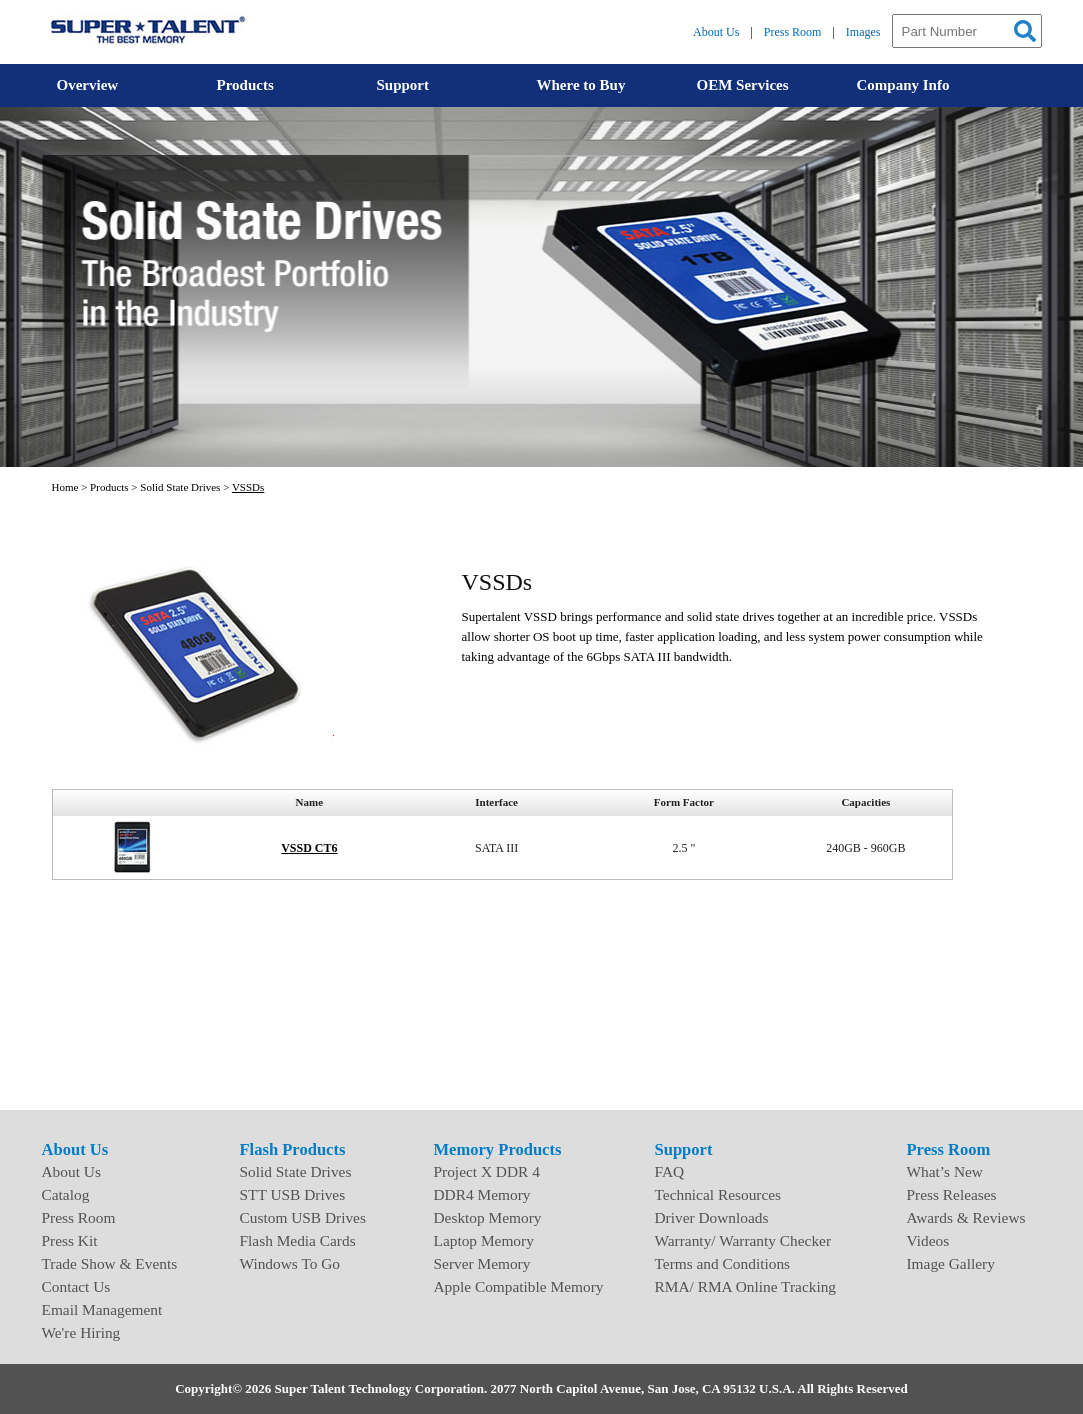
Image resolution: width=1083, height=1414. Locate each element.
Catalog (66, 1194)
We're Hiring (81, 1332)
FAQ (670, 1171)
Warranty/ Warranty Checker (743, 1240)
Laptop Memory (484, 1240)
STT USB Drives (293, 1194)
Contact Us (76, 1286)
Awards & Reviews (966, 1217)
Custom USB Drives (303, 1217)
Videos (928, 1240)
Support (403, 85)
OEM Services (743, 85)
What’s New (945, 1171)
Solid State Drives (180, 487)
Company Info (903, 85)
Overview (88, 85)
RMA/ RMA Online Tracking (746, 1286)
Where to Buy (581, 85)
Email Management (102, 1309)
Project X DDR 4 (487, 1171)
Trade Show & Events (110, 1263)
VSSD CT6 (309, 848)
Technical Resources (718, 1194)
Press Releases (952, 1194)
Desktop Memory (488, 1217)
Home (65, 487)
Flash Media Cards (298, 1240)
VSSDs (248, 487)
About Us (716, 32)
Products (245, 85)
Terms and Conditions (723, 1263)
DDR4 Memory (482, 1194)
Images (863, 32)
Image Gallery (951, 1263)
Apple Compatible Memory (519, 1286)
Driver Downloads (712, 1217)
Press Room (793, 32)
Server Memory (482, 1263)
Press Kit (70, 1240)
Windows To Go (290, 1263)
